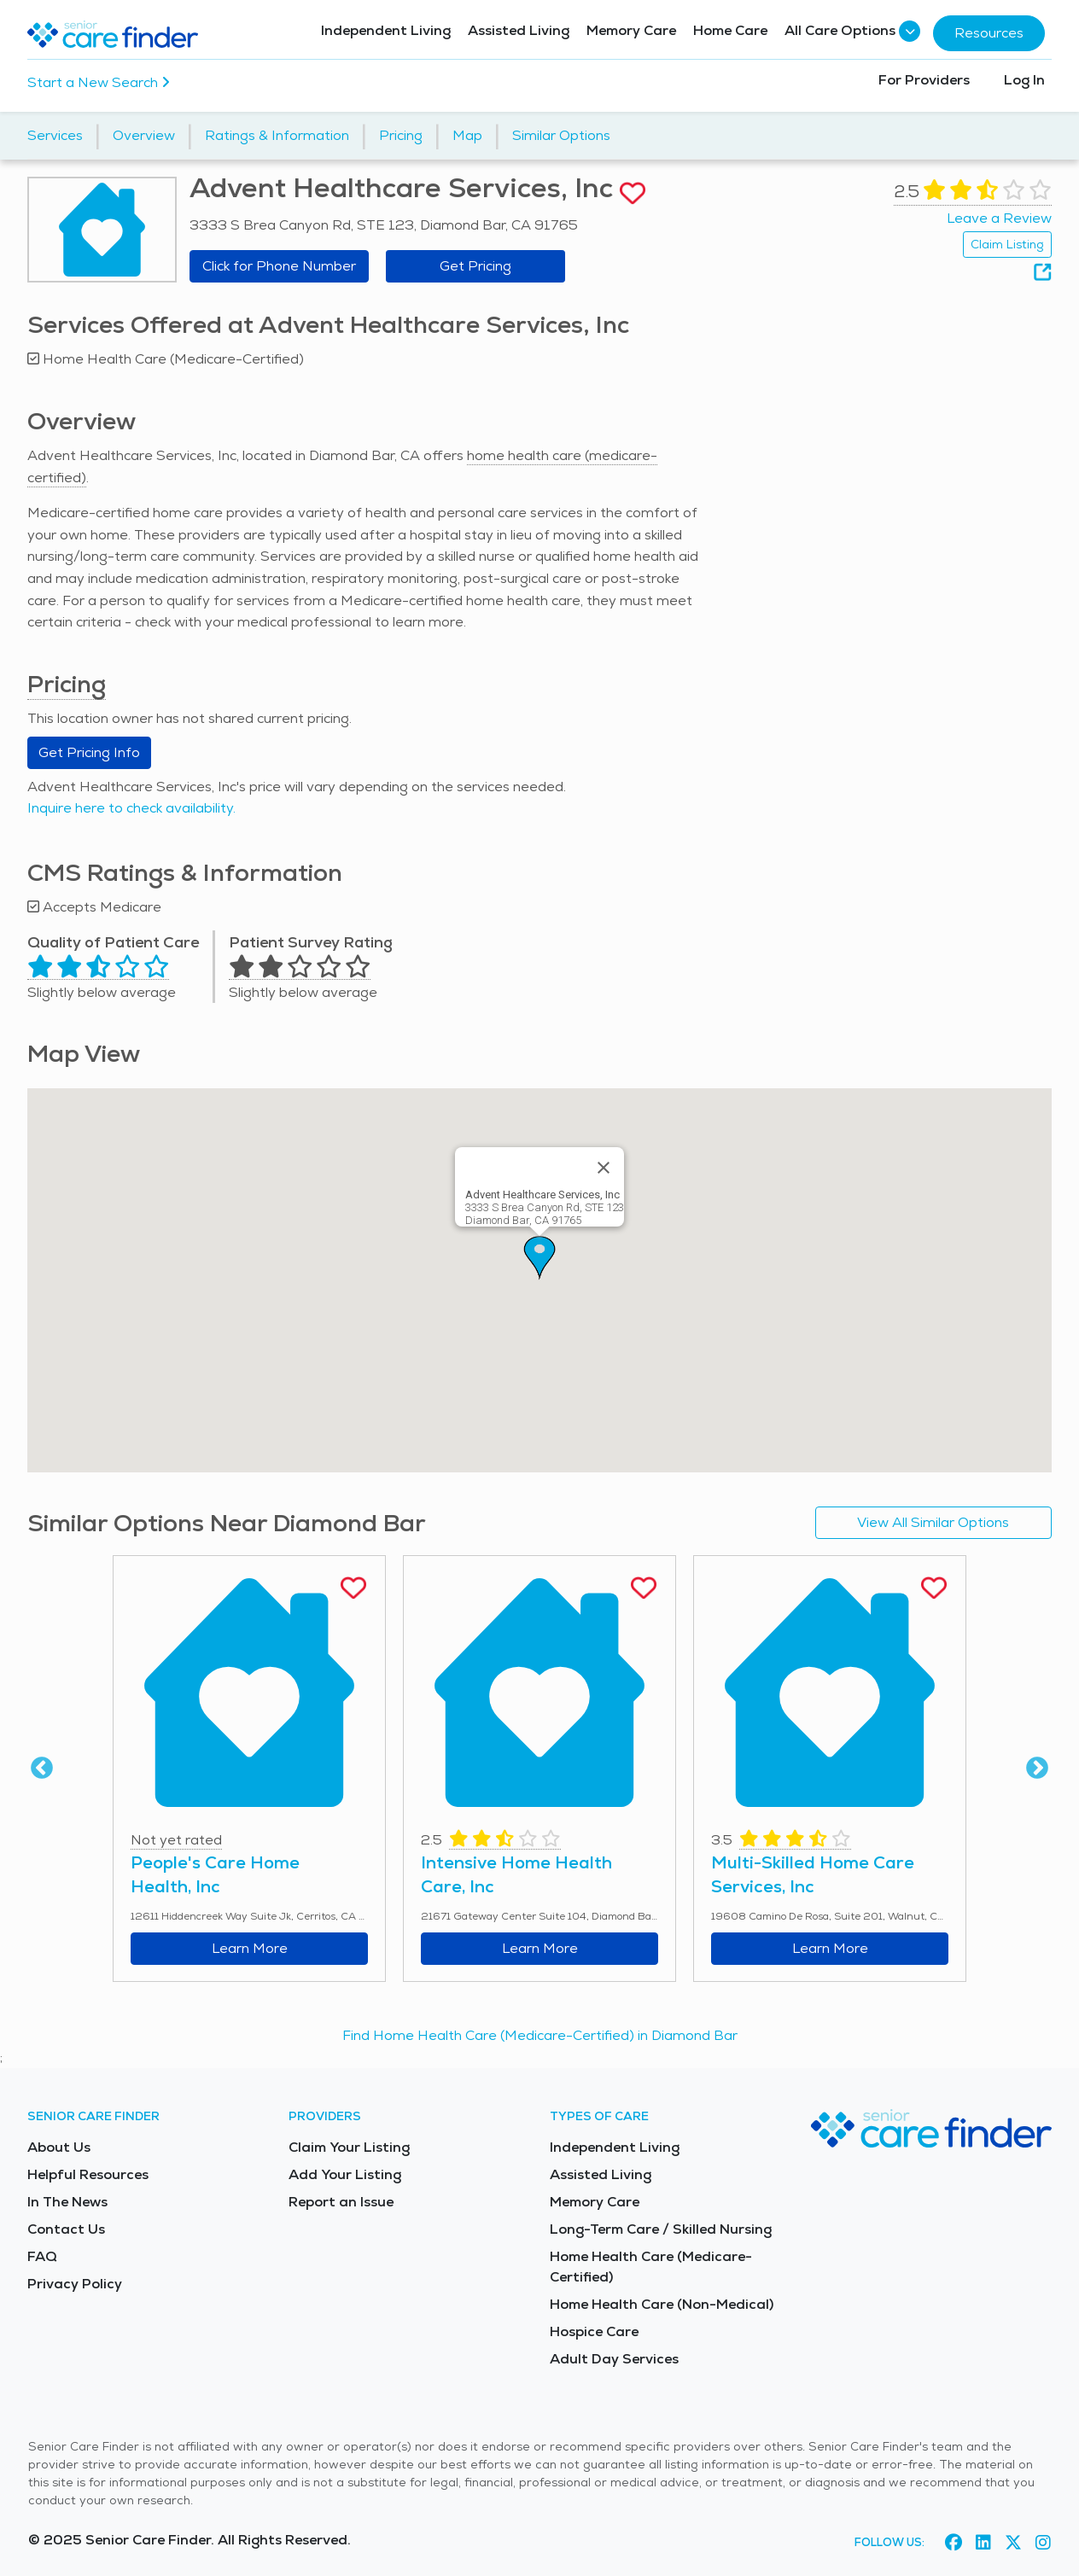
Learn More (250, 1948)
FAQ (42, 2256)
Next (1037, 1768)
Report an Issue (341, 2202)
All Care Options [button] (850, 31)
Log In (1024, 80)
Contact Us (66, 2229)
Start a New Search (98, 82)
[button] (539, 1258)
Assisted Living (518, 30)
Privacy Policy (74, 2284)
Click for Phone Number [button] (279, 266)
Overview (144, 135)
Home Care (730, 30)
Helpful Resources (88, 2174)
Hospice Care (594, 2331)
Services (55, 135)
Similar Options (561, 135)
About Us (58, 2147)
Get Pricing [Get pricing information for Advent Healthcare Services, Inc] (475, 266)
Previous (42, 1768)
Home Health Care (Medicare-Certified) (651, 2266)
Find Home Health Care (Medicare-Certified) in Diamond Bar (540, 2035)
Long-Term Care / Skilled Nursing (661, 2229)
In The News (67, 2202)
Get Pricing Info (89, 752)
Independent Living (386, 30)
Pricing (401, 135)
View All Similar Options (933, 1522)
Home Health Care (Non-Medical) (661, 2304)
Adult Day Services (614, 2359)
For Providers (924, 80)
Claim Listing (1007, 244)
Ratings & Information (277, 135)
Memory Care (631, 30)
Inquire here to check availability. (131, 808)
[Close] (603, 1167)
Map (467, 135)
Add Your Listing (345, 2174)
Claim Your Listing (349, 2147)
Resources (989, 33)
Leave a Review (999, 218)
